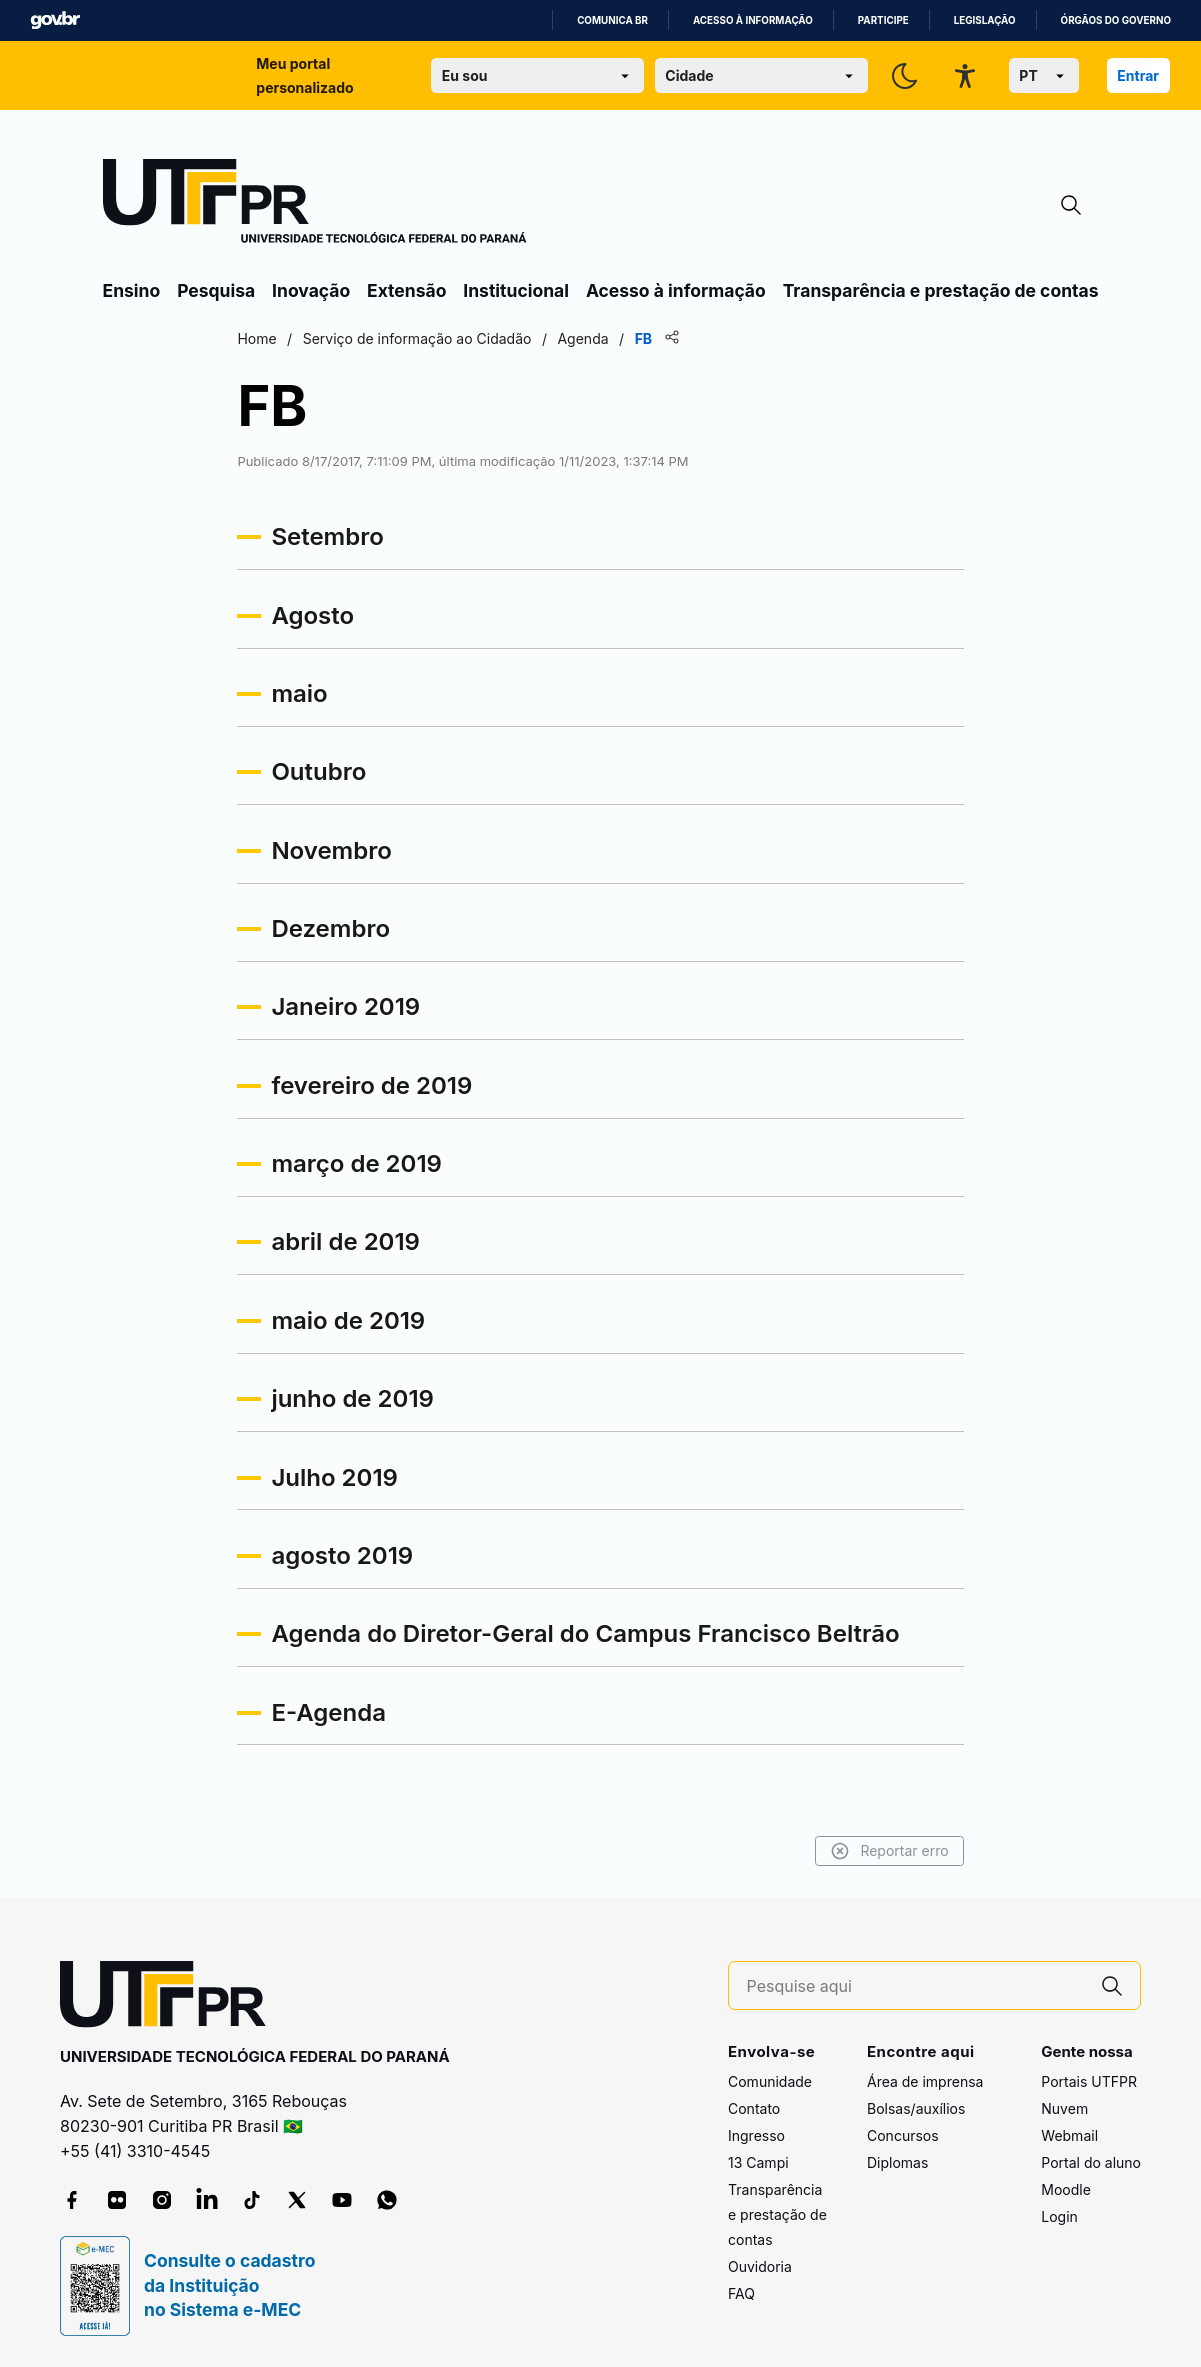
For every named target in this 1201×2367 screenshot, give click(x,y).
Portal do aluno (1091, 2162)
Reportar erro (885, 1851)
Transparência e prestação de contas (941, 290)
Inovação (311, 290)
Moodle (1066, 2189)
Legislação (985, 20)
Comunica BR (612, 20)
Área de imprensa (925, 2081)
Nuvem (1064, 2108)
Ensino (132, 290)
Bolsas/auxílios (916, 2108)
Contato (754, 2108)
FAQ (741, 2293)
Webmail (1069, 2135)
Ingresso (756, 2135)
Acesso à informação (753, 20)
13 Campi (758, 2162)
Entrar (1138, 75)
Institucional (516, 290)
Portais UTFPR (1089, 2081)
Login (1059, 2216)
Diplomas (897, 2162)
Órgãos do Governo (1116, 20)
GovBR (55, 20)
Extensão (406, 290)
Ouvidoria (760, 2266)
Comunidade (770, 2081)
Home (261, 338)
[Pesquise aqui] (916, 1986)
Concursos (903, 2135)
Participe (883, 20)
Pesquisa (216, 290)
